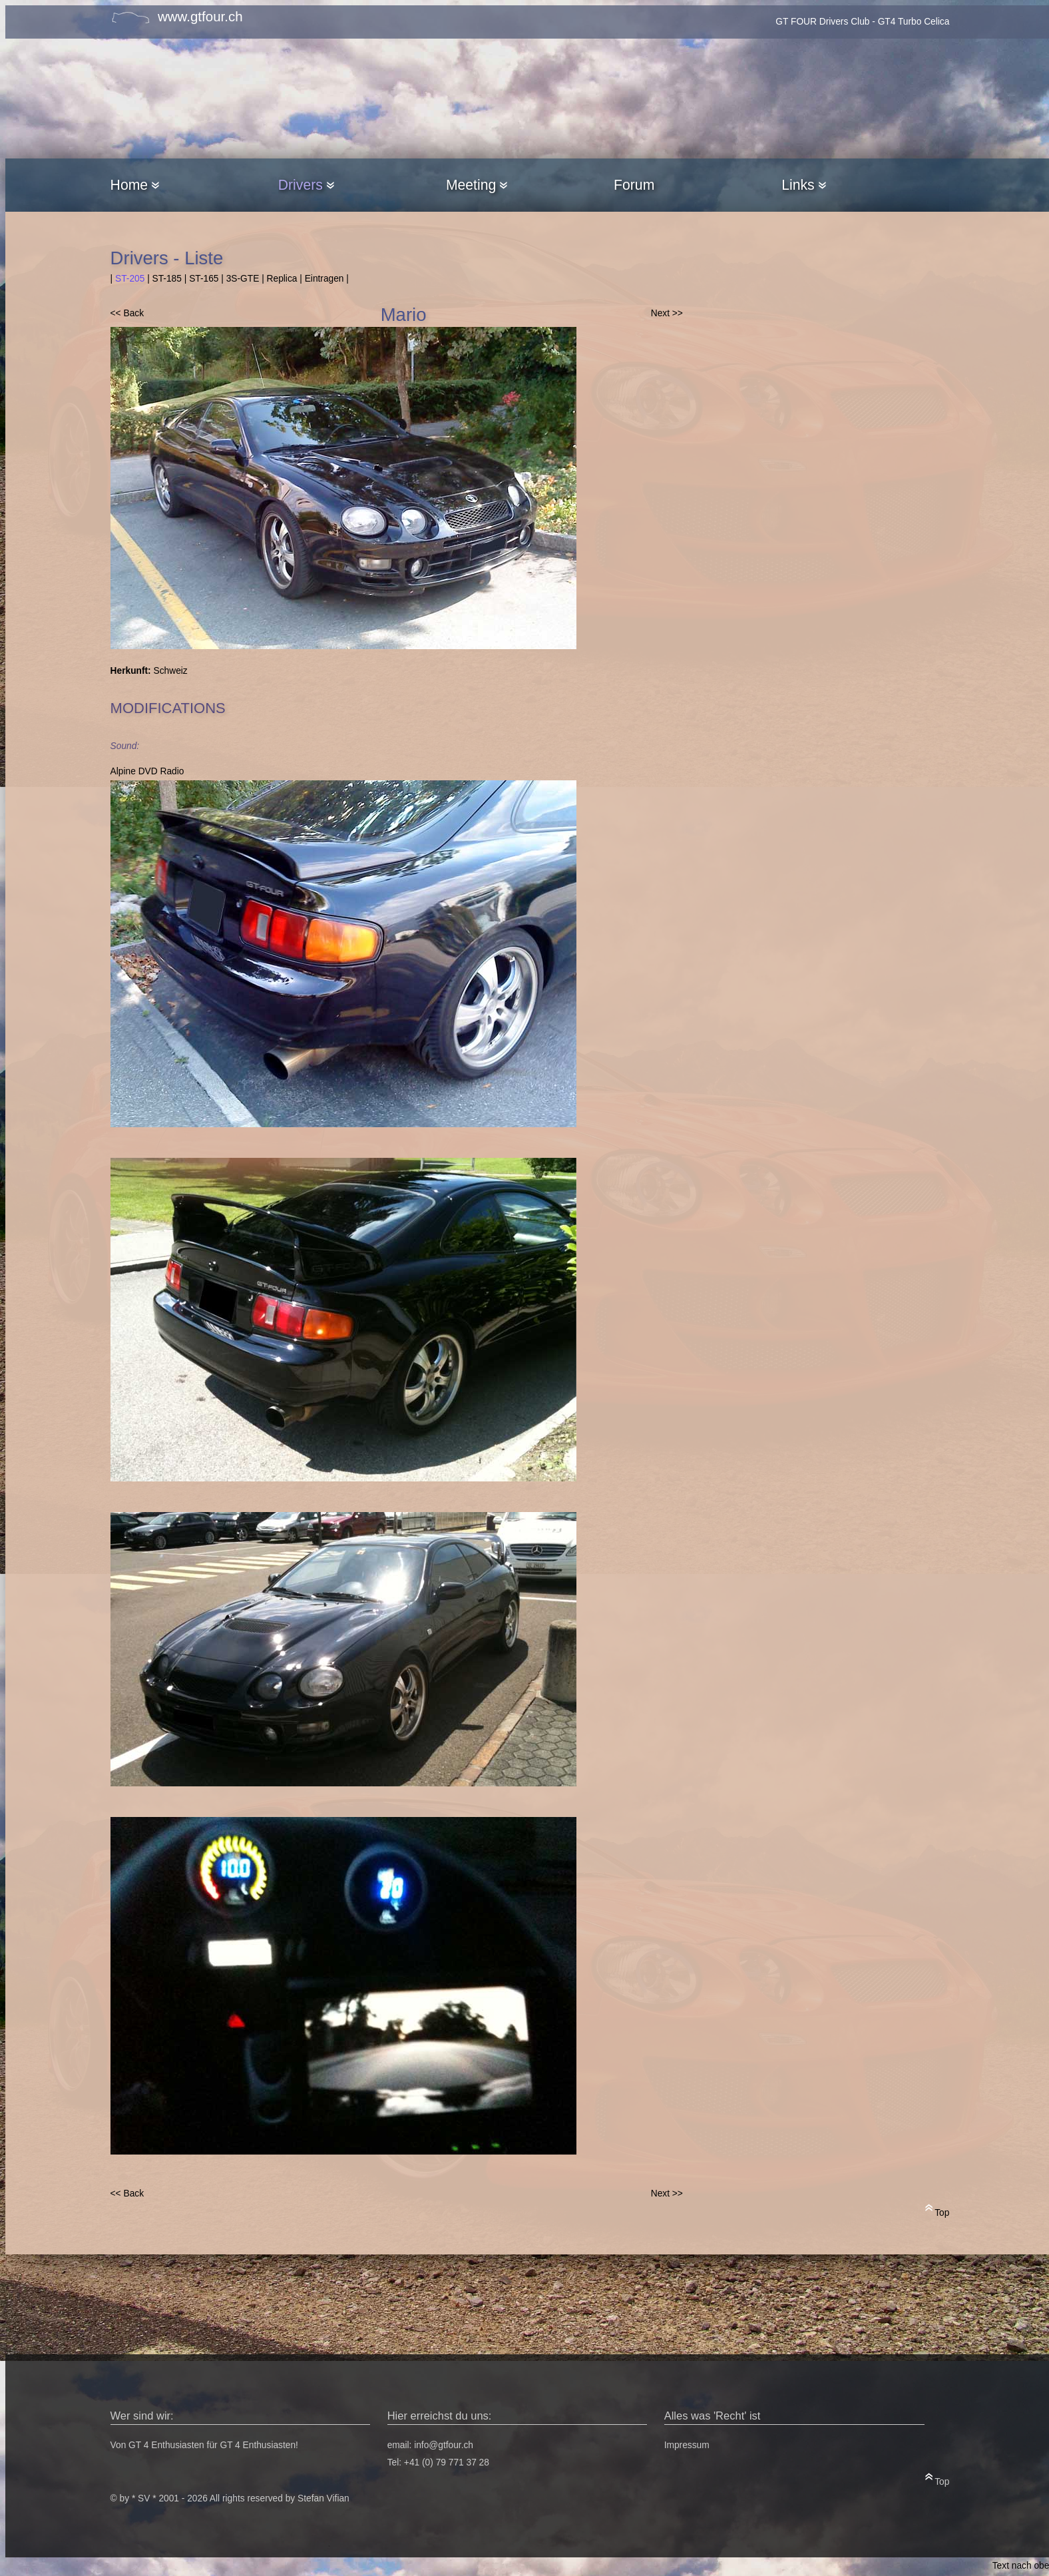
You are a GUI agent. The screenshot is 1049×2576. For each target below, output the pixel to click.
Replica (282, 279)
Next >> (667, 313)
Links (803, 184)
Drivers (306, 184)
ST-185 (167, 279)
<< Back (127, 313)
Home (135, 184)
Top (937, 2210)
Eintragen (324, 279)
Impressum (687, 2445)
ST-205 (129, 279)
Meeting (476, 184)
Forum (634, 184)
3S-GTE (243, 279)
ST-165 (203, 279)
